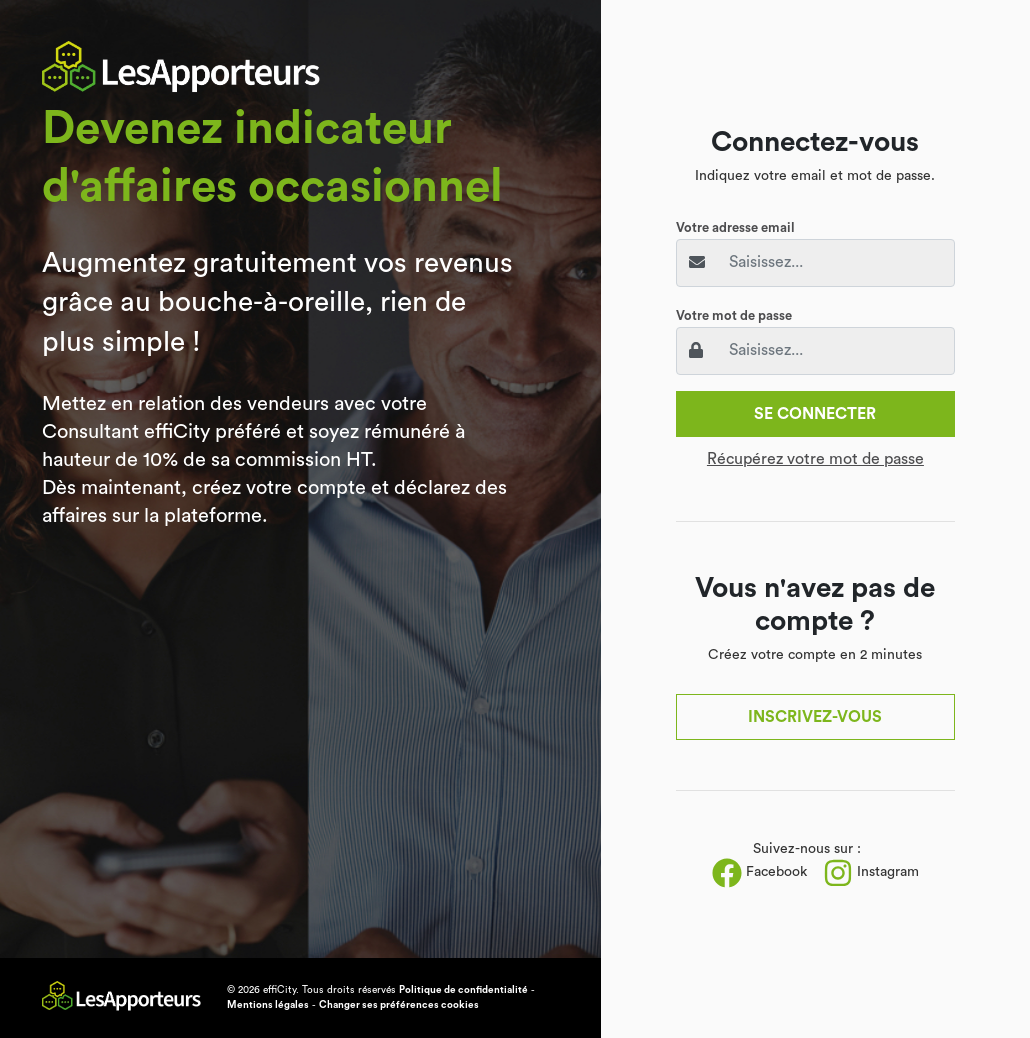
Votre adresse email (735, 227)
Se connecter (815, 414)
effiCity (279, 990)
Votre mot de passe (734, 315)
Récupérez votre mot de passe (815, 459)
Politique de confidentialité (463, 990)
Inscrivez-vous (815, 717)
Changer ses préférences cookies (399, 1005)
